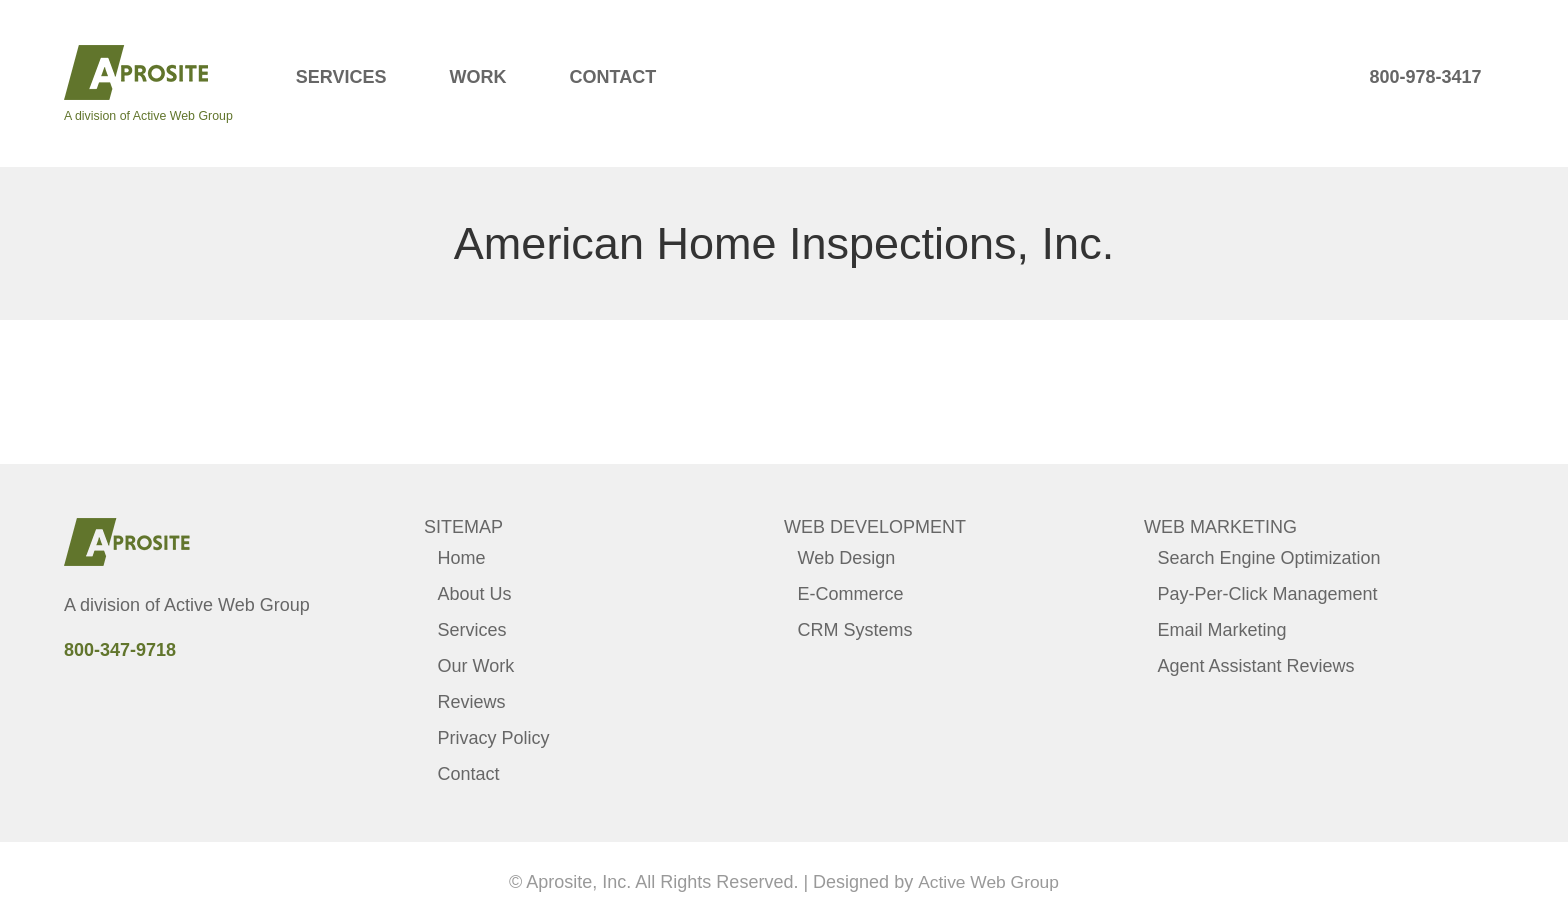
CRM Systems (855, 630)
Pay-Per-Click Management (1268, 594)
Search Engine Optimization (1269, 558)
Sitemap (463, 527)
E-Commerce (851, 594)
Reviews (472, 702)
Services (341, 77)
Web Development (875, 527)
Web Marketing (1220, 527)
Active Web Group (237, 605)
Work (477, 77)
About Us (475, 594)
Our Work (476, 666)
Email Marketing (1222, 630)
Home (462, 558)
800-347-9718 (120, 650)
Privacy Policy (494, 738)
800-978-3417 (1425, 77)
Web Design (847, 558)
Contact (612, 77)
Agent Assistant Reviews (1256, 666)
